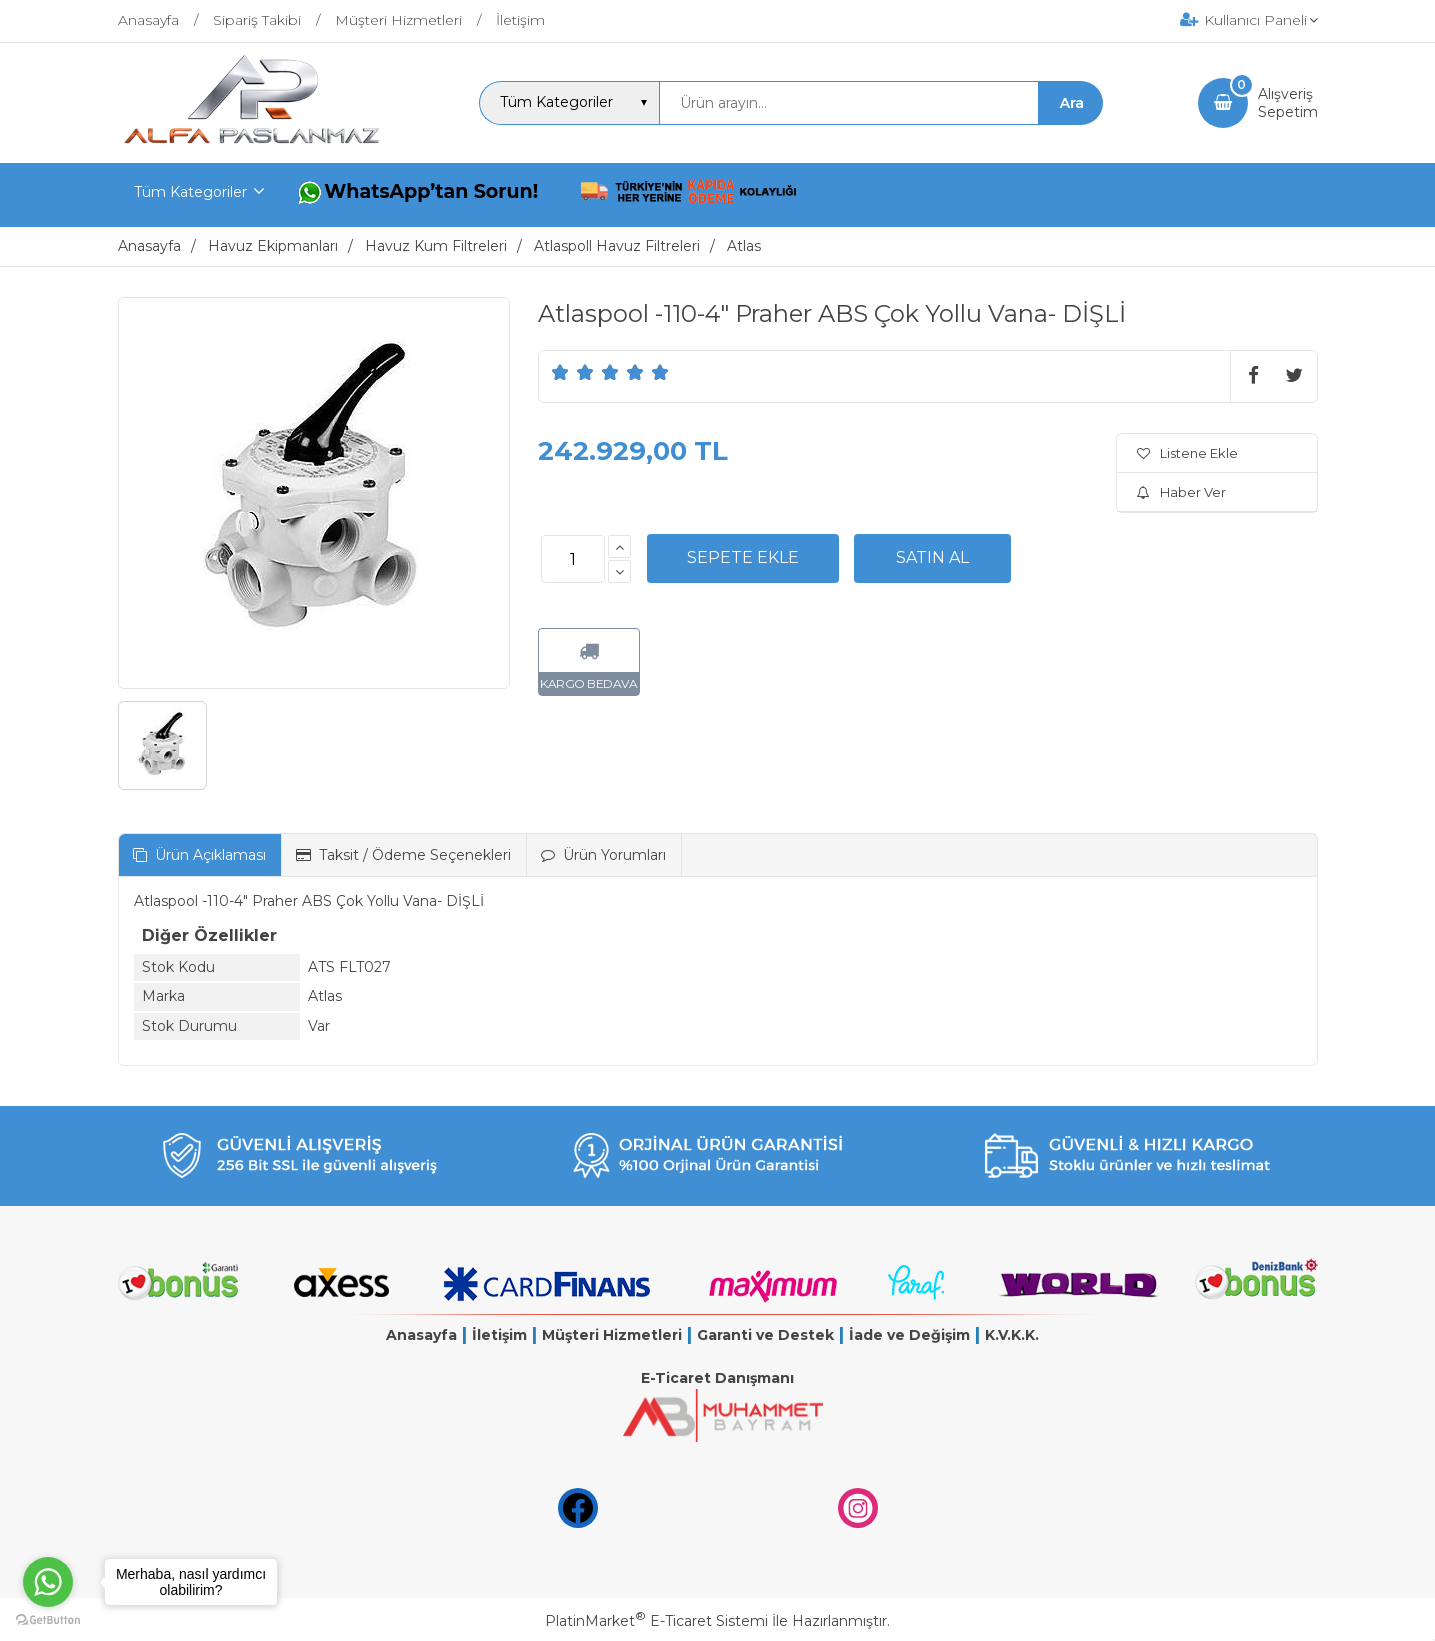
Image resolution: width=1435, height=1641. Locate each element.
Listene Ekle (1187, 453)
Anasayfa (421, 1335)
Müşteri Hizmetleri (612, 1335)
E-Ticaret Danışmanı (717, 1378)
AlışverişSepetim (1288, 103)
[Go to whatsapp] (48, 1582)
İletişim (499, 1335)
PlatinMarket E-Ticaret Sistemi (656, 1621)
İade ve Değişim (909, 1335)
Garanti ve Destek (765, 1335)
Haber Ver (1181, 492)
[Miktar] (573, 559)
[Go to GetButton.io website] (48, 1620)
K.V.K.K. (1012, 1335)
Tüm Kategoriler (190, 192)
